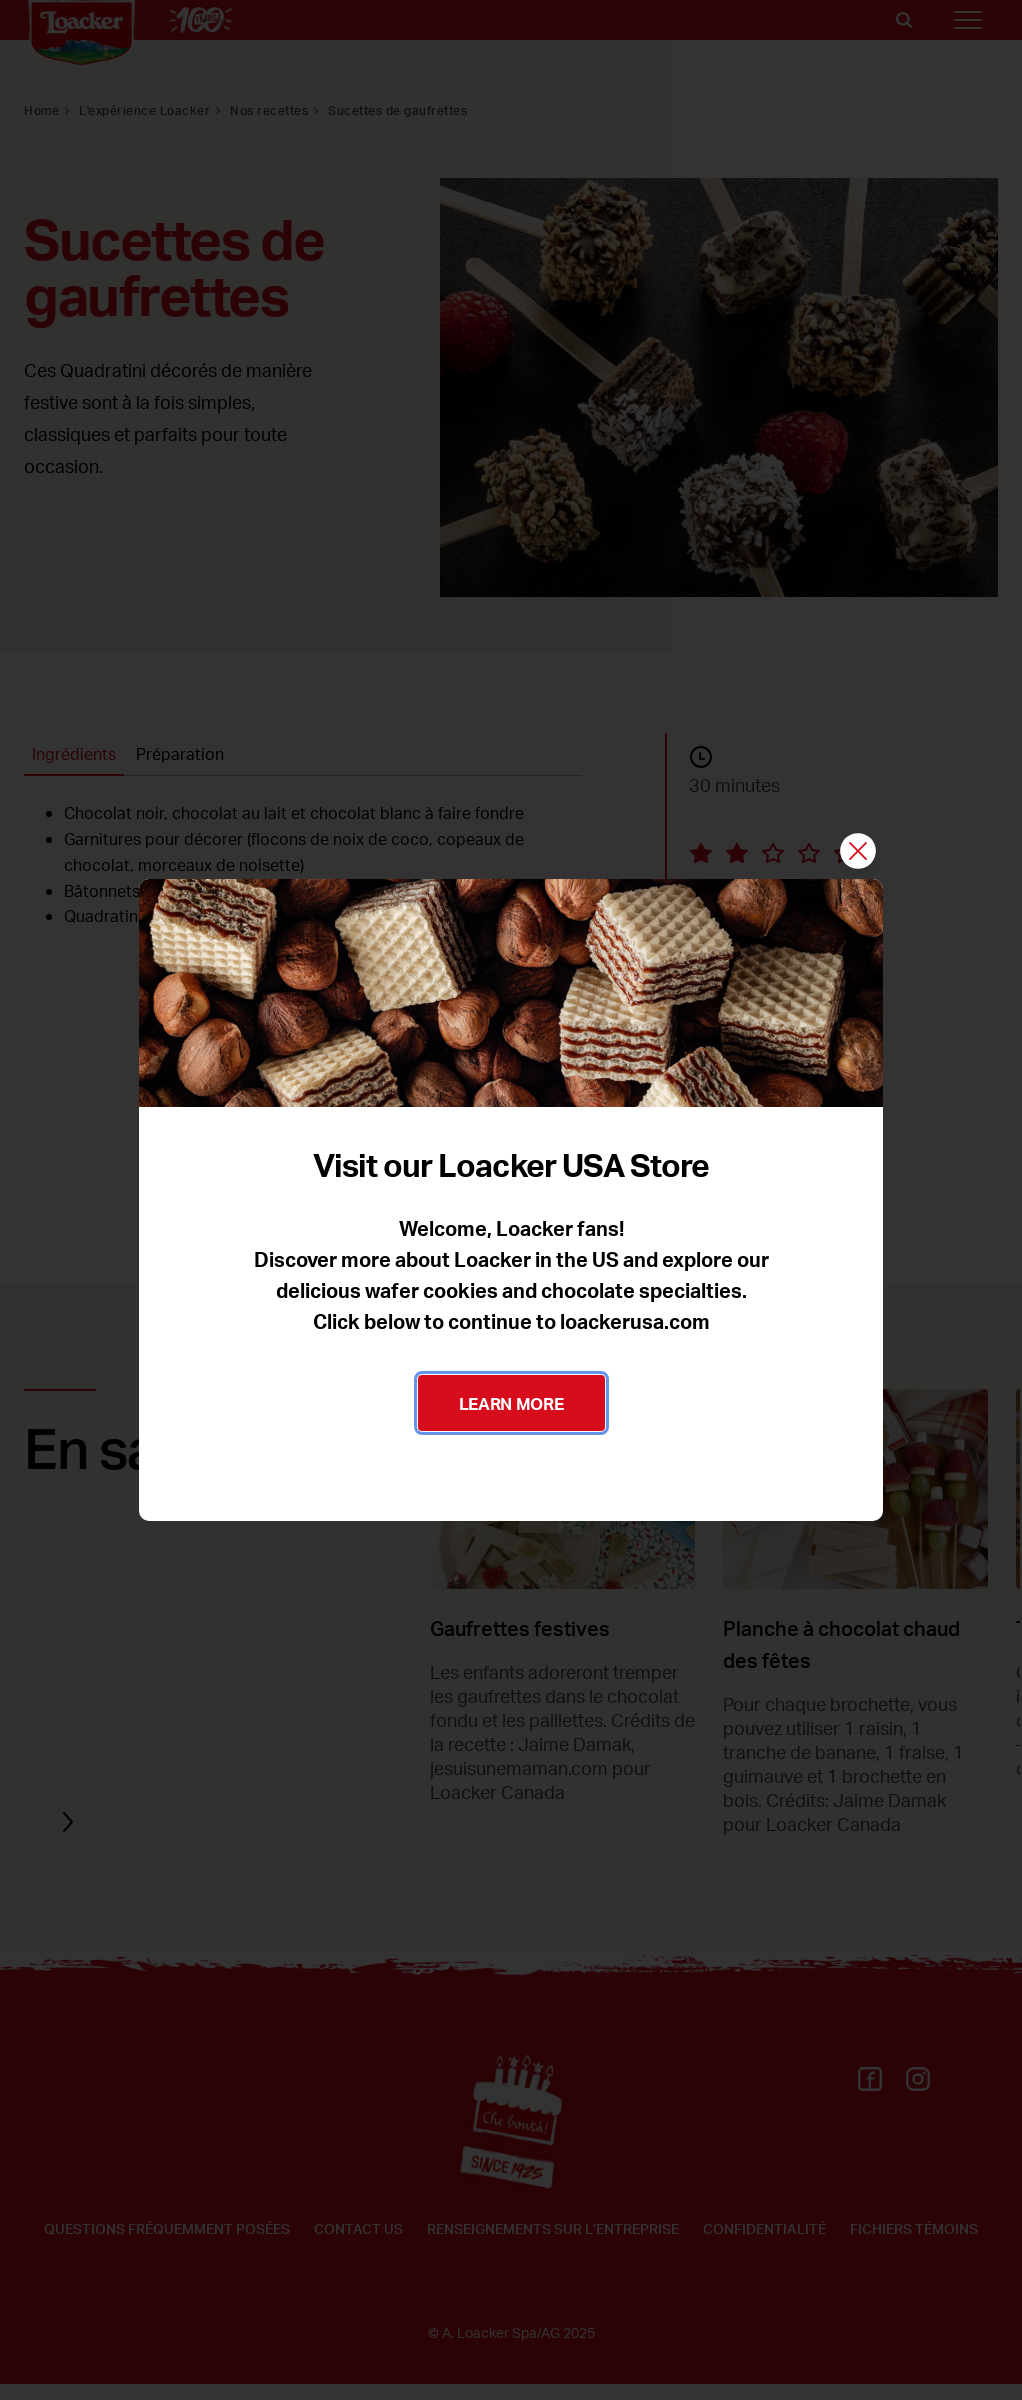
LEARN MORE (511, 1403)
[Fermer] (858, 852)
